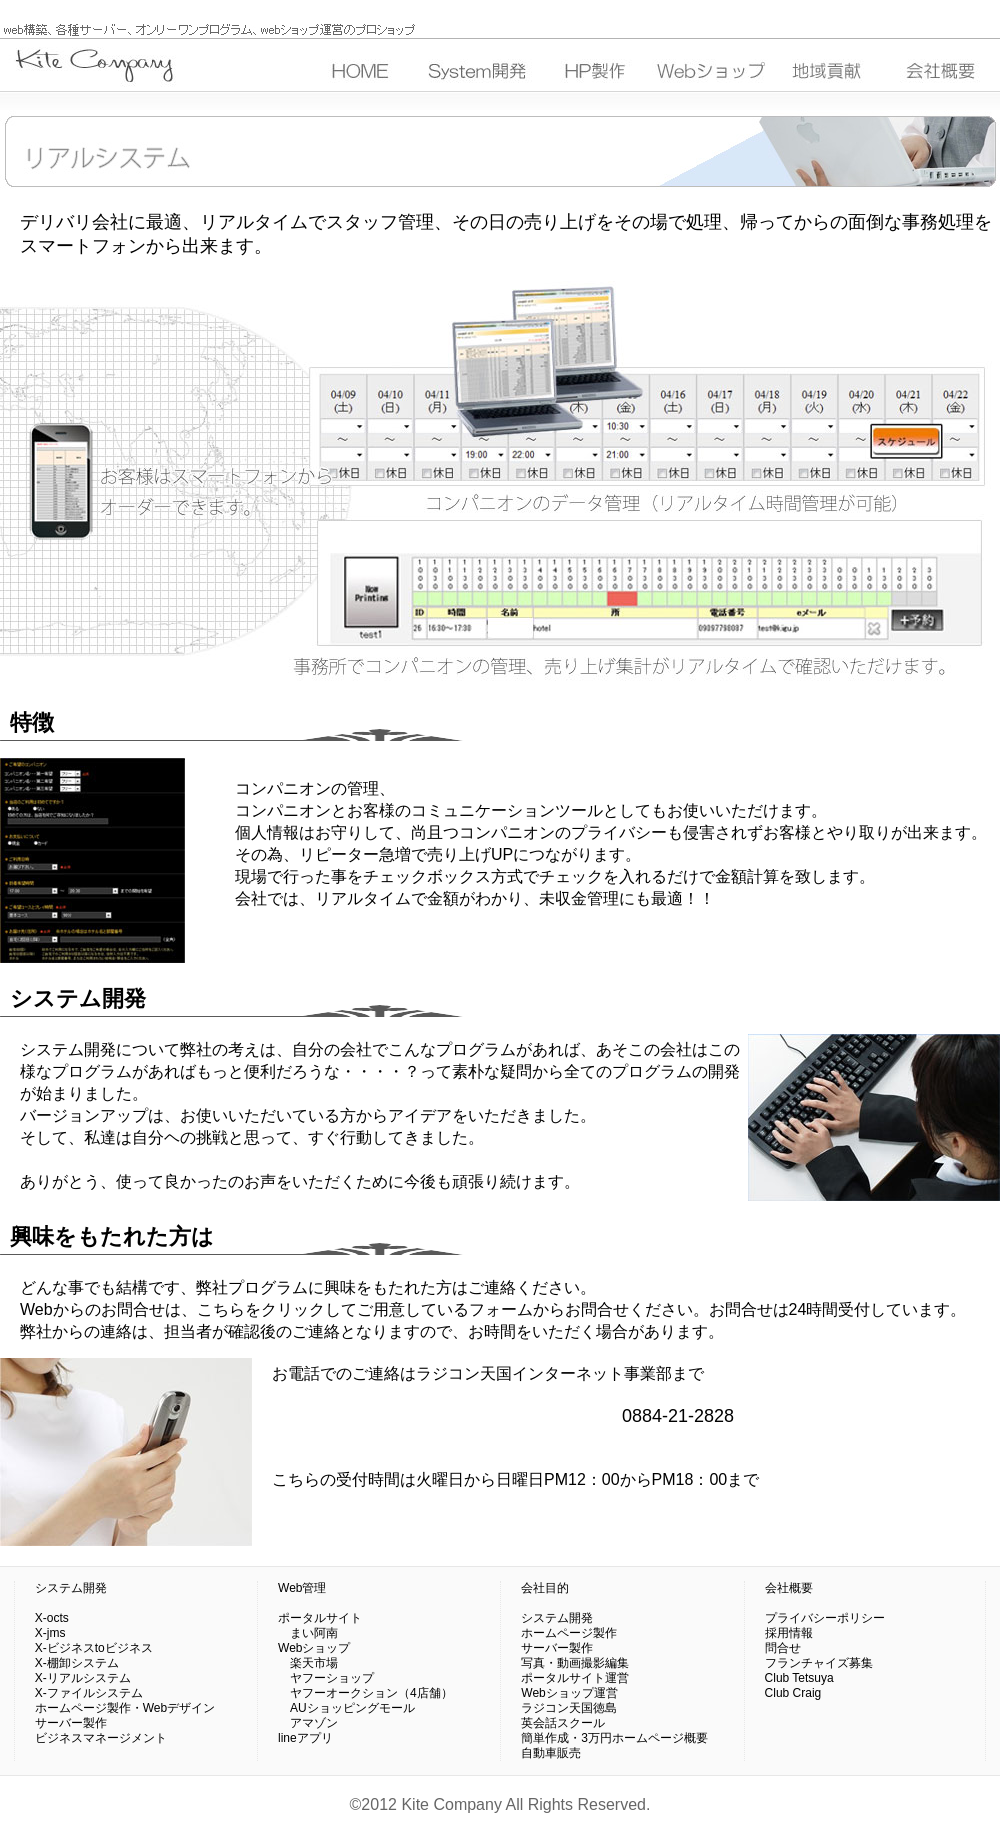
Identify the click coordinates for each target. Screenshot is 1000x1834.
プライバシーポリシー (825, 1618)
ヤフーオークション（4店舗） (365, 1693)
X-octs (52, 1618)
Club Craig (793, 1693)
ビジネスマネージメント (101, 1738)
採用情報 (789, 1633)
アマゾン (308, 1723)
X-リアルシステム (83, 1678)
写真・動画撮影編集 (575, 1663)
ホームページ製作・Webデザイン (125, 1708)
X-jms (50, 1633)
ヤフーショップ (326, 1678)
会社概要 (789, 1588)
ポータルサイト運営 (575, 1678)
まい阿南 (308, 1633)
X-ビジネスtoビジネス (94, 1648)
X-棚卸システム (77, 1663)
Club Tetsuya (799, 1678)
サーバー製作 (71, 1723)
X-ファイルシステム (89, 1693)
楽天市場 (308, 1663)
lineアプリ (305, 1738)
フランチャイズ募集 (819, 1663)
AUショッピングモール (346, 1708)
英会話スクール (563, 1723)
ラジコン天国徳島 (569, 1708)
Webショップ (314, 1648)
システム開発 (71, 1588)
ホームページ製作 (569, 1633)
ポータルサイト (320, 1618)
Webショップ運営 (569, 1693)
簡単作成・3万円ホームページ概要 (614, 1738)
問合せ (783, 1648)
